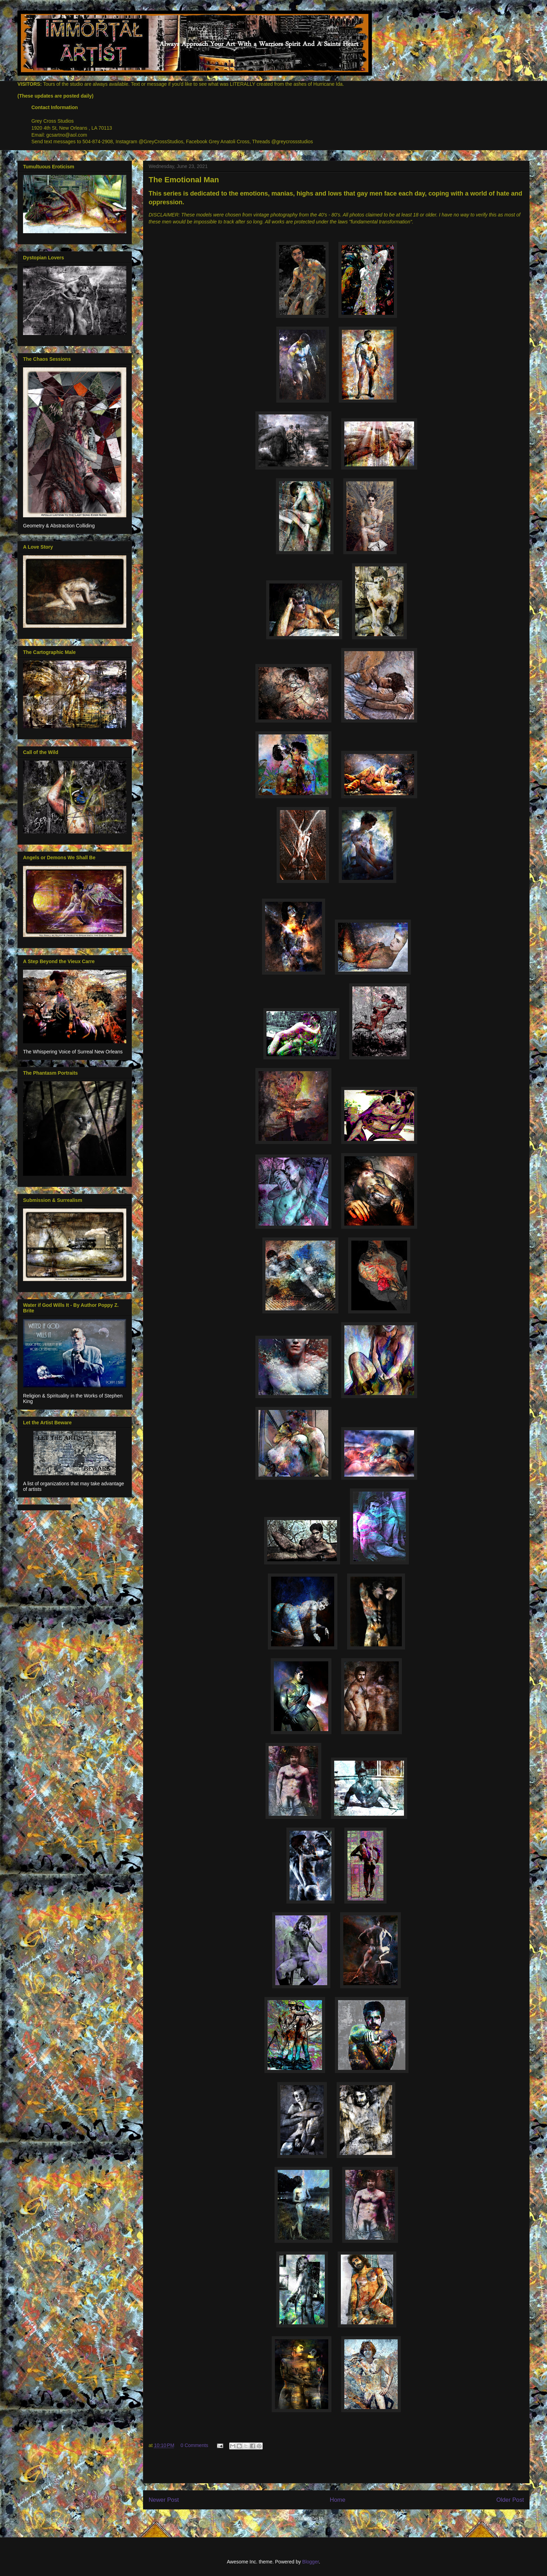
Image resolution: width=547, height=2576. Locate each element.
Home (337, 2500)
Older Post (510, 2500)
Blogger (310, 2561)
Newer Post (164, 2500)
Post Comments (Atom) (351, 2518)
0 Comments (194, 2445)
